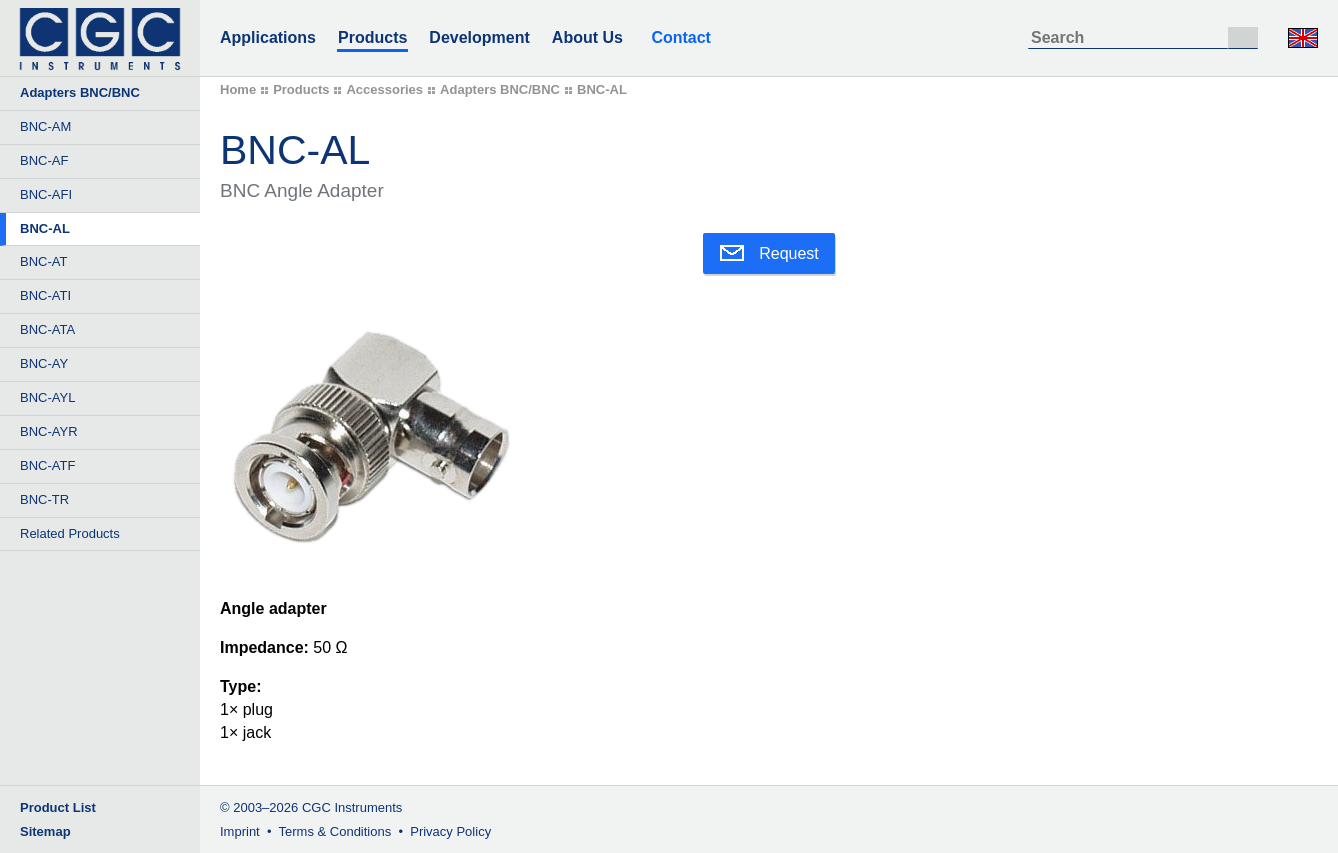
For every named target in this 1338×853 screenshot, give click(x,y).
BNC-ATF (47, 465)
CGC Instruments (352, 807)
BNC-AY (44, 363)
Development (479, 37)
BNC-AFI (46, 194)
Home (238, 89)
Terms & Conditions (335, 831)
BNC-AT (43, 261)
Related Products (70, 533)
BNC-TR (44, 499)
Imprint (240, 831)
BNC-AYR (49, 431)
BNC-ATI (45, 295)
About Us (587, 37)
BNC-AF (44, 160)
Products (372, 37)
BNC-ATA (47, 329)
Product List (58, 807)
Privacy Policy (450, 831)
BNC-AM (45, 126)
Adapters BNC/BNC (500, 89)
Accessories (384, 89)
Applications (268, 37)
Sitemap (45, 831)
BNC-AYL (47, 397)
